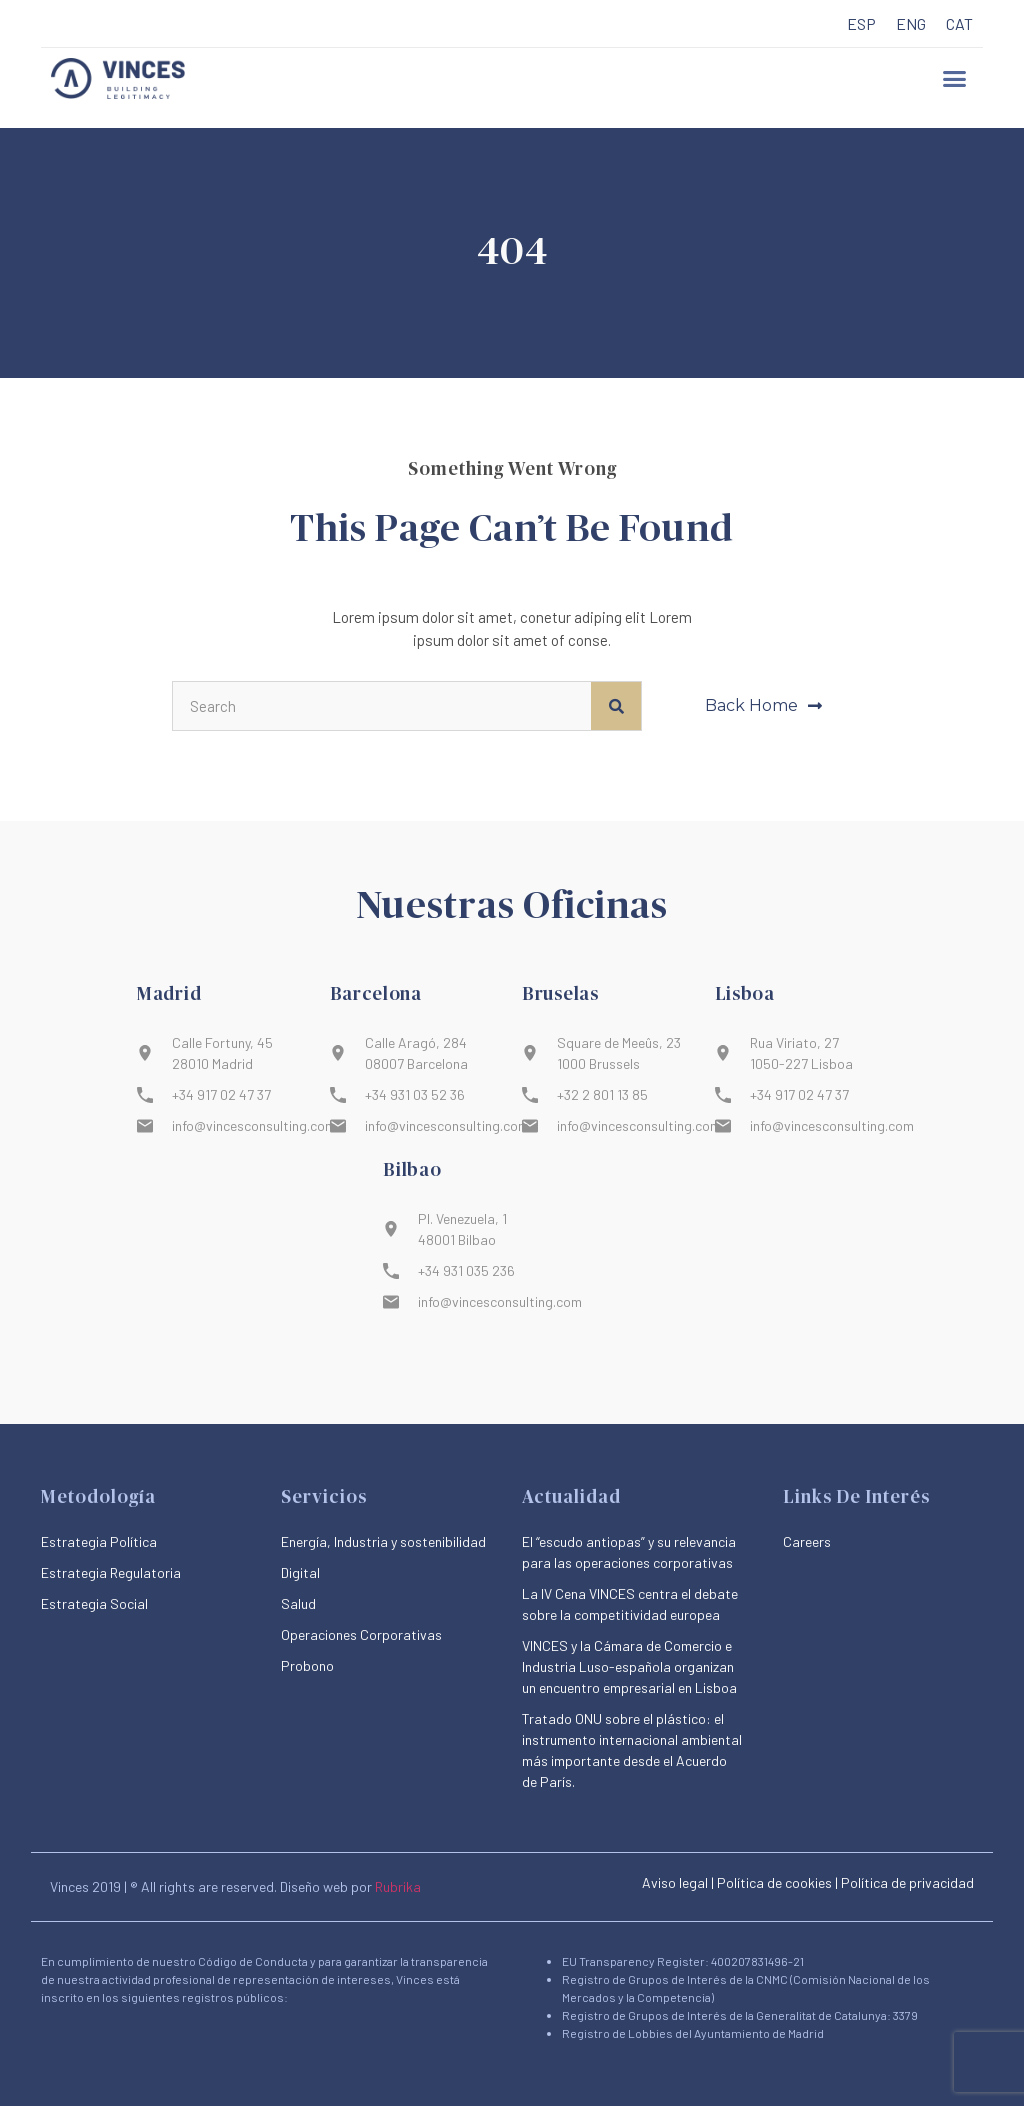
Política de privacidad (907, 1882)
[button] (955, 79)
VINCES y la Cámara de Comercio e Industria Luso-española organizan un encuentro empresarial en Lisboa (629, 1666)
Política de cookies (774, 1882)
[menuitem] (861, 24)
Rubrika (398, 1886)
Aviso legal (675, 1882)
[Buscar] (616, 706)
